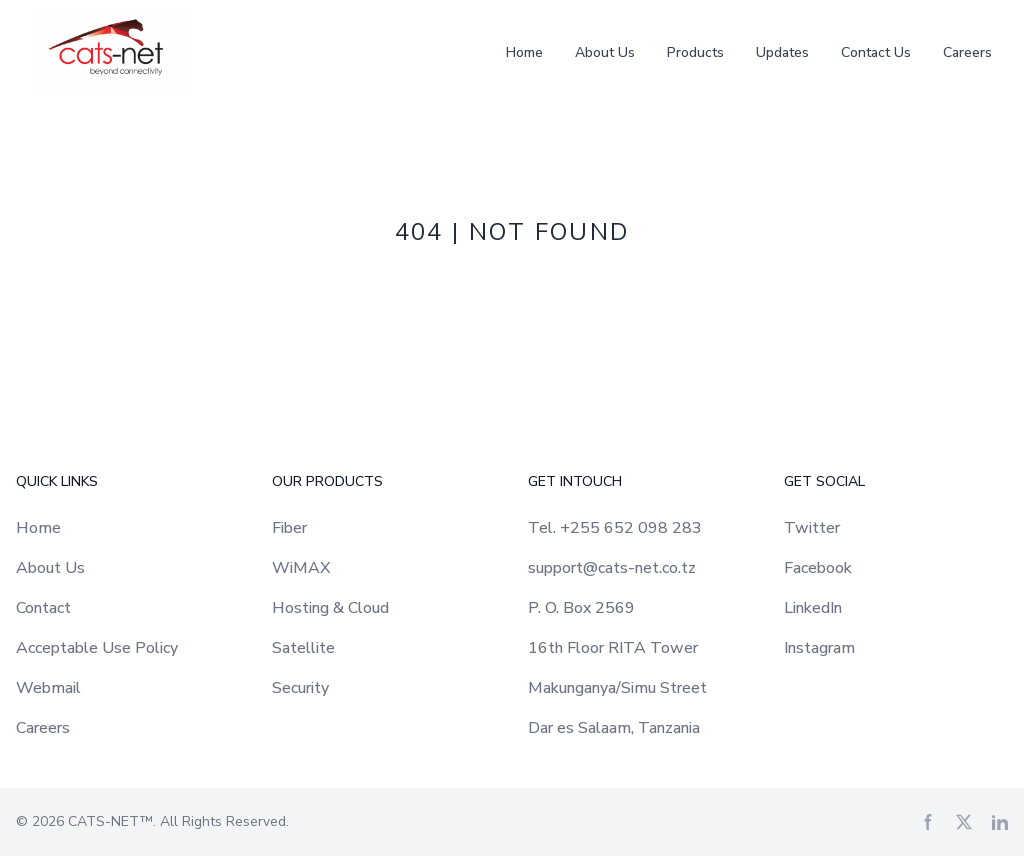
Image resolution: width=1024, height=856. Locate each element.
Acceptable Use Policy (97, 648)
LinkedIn (813, 608)
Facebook (818, 568)
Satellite (303, 648)
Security (300, 688)
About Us (605, 52)
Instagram (819, 648)
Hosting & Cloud (330, 608)
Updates (782, 52)
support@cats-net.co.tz (612, 568)
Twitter (812, 528)
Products (695, 52)
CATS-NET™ (110, 821)
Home (524, 52)
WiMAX (301, 568)
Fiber (289, 528)
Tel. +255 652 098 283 (615, 528)
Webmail (48, 688)
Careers (967, 52)
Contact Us (876, 52)
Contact (43, 608)
